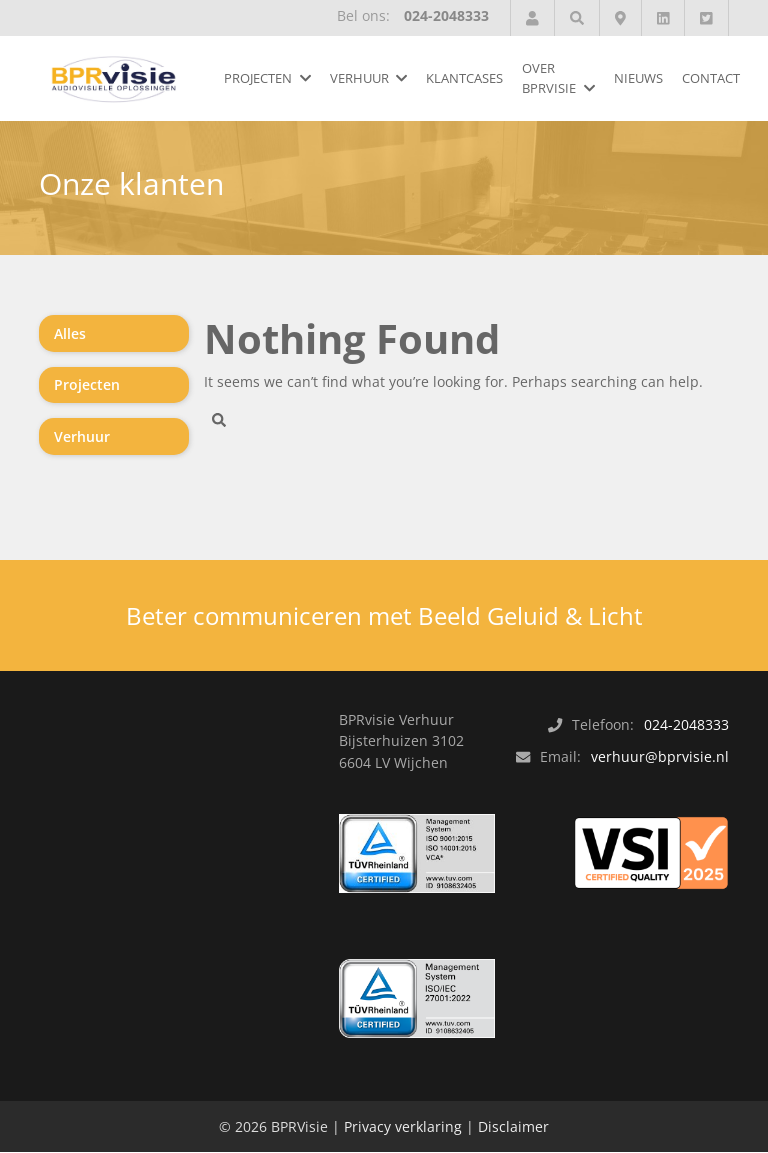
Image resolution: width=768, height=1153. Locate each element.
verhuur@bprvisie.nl (660, 757)
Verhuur (359, 78)
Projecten (258, 78)
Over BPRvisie (549, 78)
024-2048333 (446, 15)
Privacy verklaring (403, 1127)
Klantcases (464, 78)
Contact (711, 78)
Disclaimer (513, 1127)
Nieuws (638, 78)
